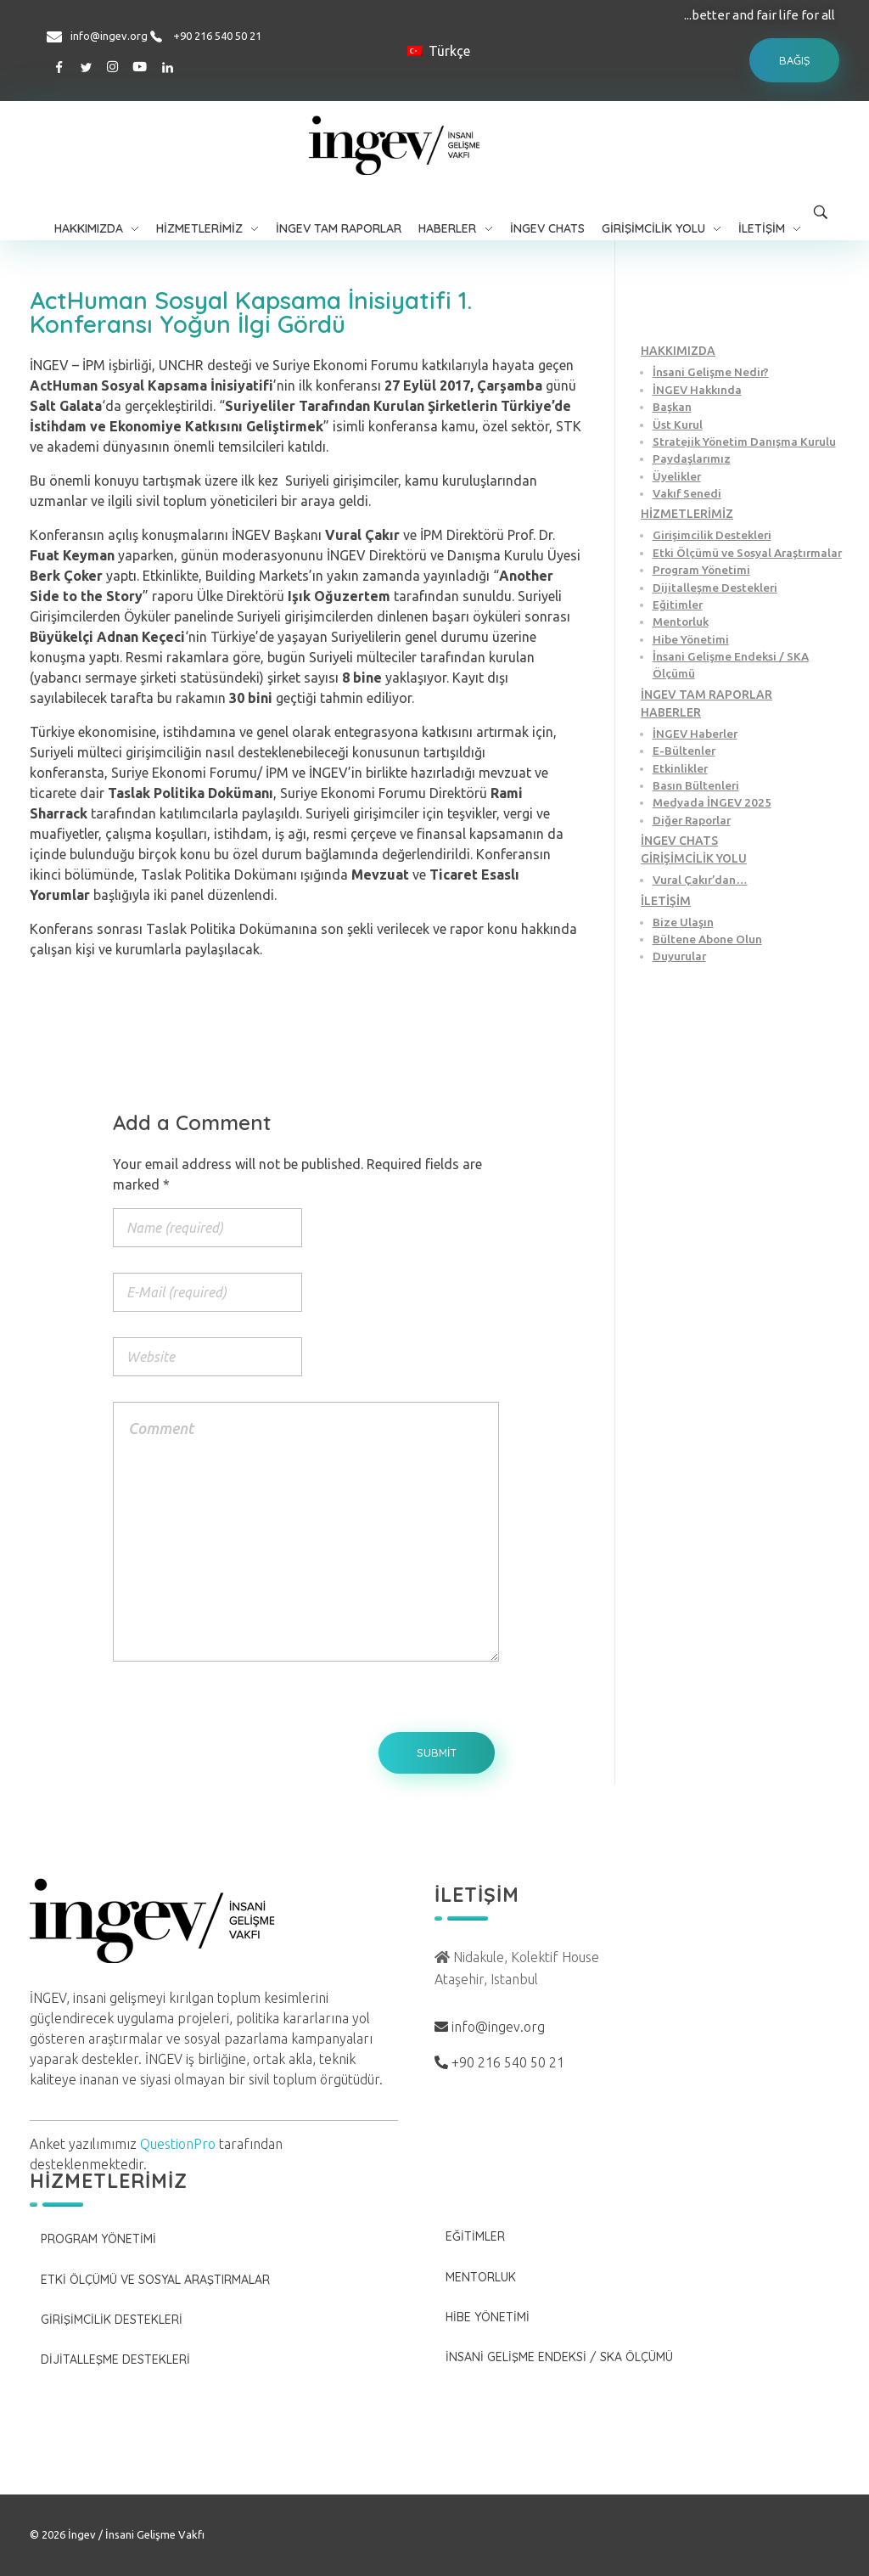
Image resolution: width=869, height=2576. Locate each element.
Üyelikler (677, 476)
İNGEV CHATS (679, 840)
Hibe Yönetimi (691, 639)
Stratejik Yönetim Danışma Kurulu (744, 441)
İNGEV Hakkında (697, 390)
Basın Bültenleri (696, 785)
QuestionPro (178, 2143)
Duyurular (679, 956)
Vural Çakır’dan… (700, 879)
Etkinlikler (680, 768)
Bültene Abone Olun (707, 939)
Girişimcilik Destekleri (712, 535)
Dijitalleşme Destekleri (715, 587)
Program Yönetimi (701, 570)
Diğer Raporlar (692, 820)
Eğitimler (678, 604)
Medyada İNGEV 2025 (712, 802)
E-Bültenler (684, 750)
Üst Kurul (678, 424)
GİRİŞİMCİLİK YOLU (694, 858)
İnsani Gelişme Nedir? (711, 372)
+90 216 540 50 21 (217, 36)
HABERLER (671, 712)
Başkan (672, 406)
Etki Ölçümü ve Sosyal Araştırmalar (747, 553)
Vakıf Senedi (687, 493)
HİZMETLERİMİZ (687, 513)
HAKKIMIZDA (678, 350)
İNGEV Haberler (695, 733)
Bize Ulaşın (683, 922)
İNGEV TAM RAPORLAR (706, 694)
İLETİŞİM (666, 901)
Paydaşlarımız (692, 458)
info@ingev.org (109, 36)
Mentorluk (681, 621)
